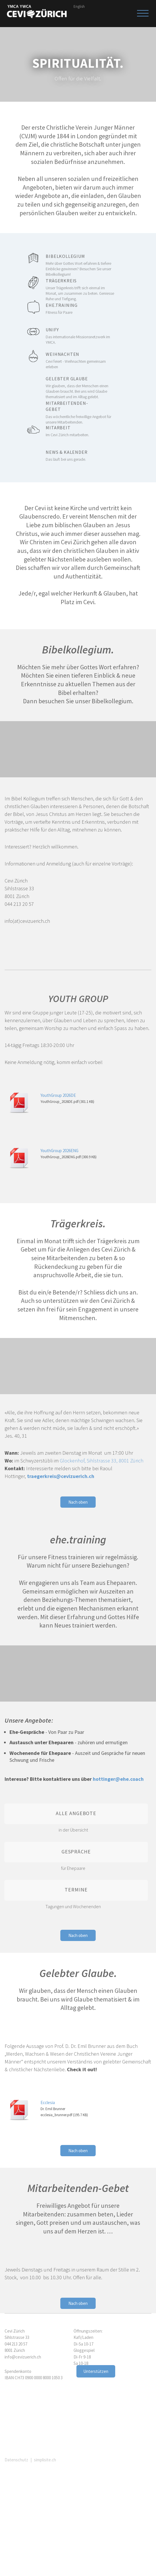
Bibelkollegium (82, 262)
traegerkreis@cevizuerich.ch (60, 1476)
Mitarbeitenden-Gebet (82, 409)
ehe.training (82, 308)
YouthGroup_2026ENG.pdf (61, 1156)
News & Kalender (82, 455)
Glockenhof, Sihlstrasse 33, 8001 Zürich (101, 1460)
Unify (82, 336)
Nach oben (78, 1502)
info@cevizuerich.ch (23, 2357)
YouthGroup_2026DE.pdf (59, 1101)
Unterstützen (95, 2371)
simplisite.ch (45, 2459)
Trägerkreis (82, 287)
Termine (76, 1889)
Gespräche (76, 1851)
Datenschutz (16, 2459)
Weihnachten (82, 360)
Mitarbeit (82, 431)
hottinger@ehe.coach (118, 1779)
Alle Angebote (76, 1813)
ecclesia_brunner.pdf (56, 2114)
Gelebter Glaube (82, 385)
